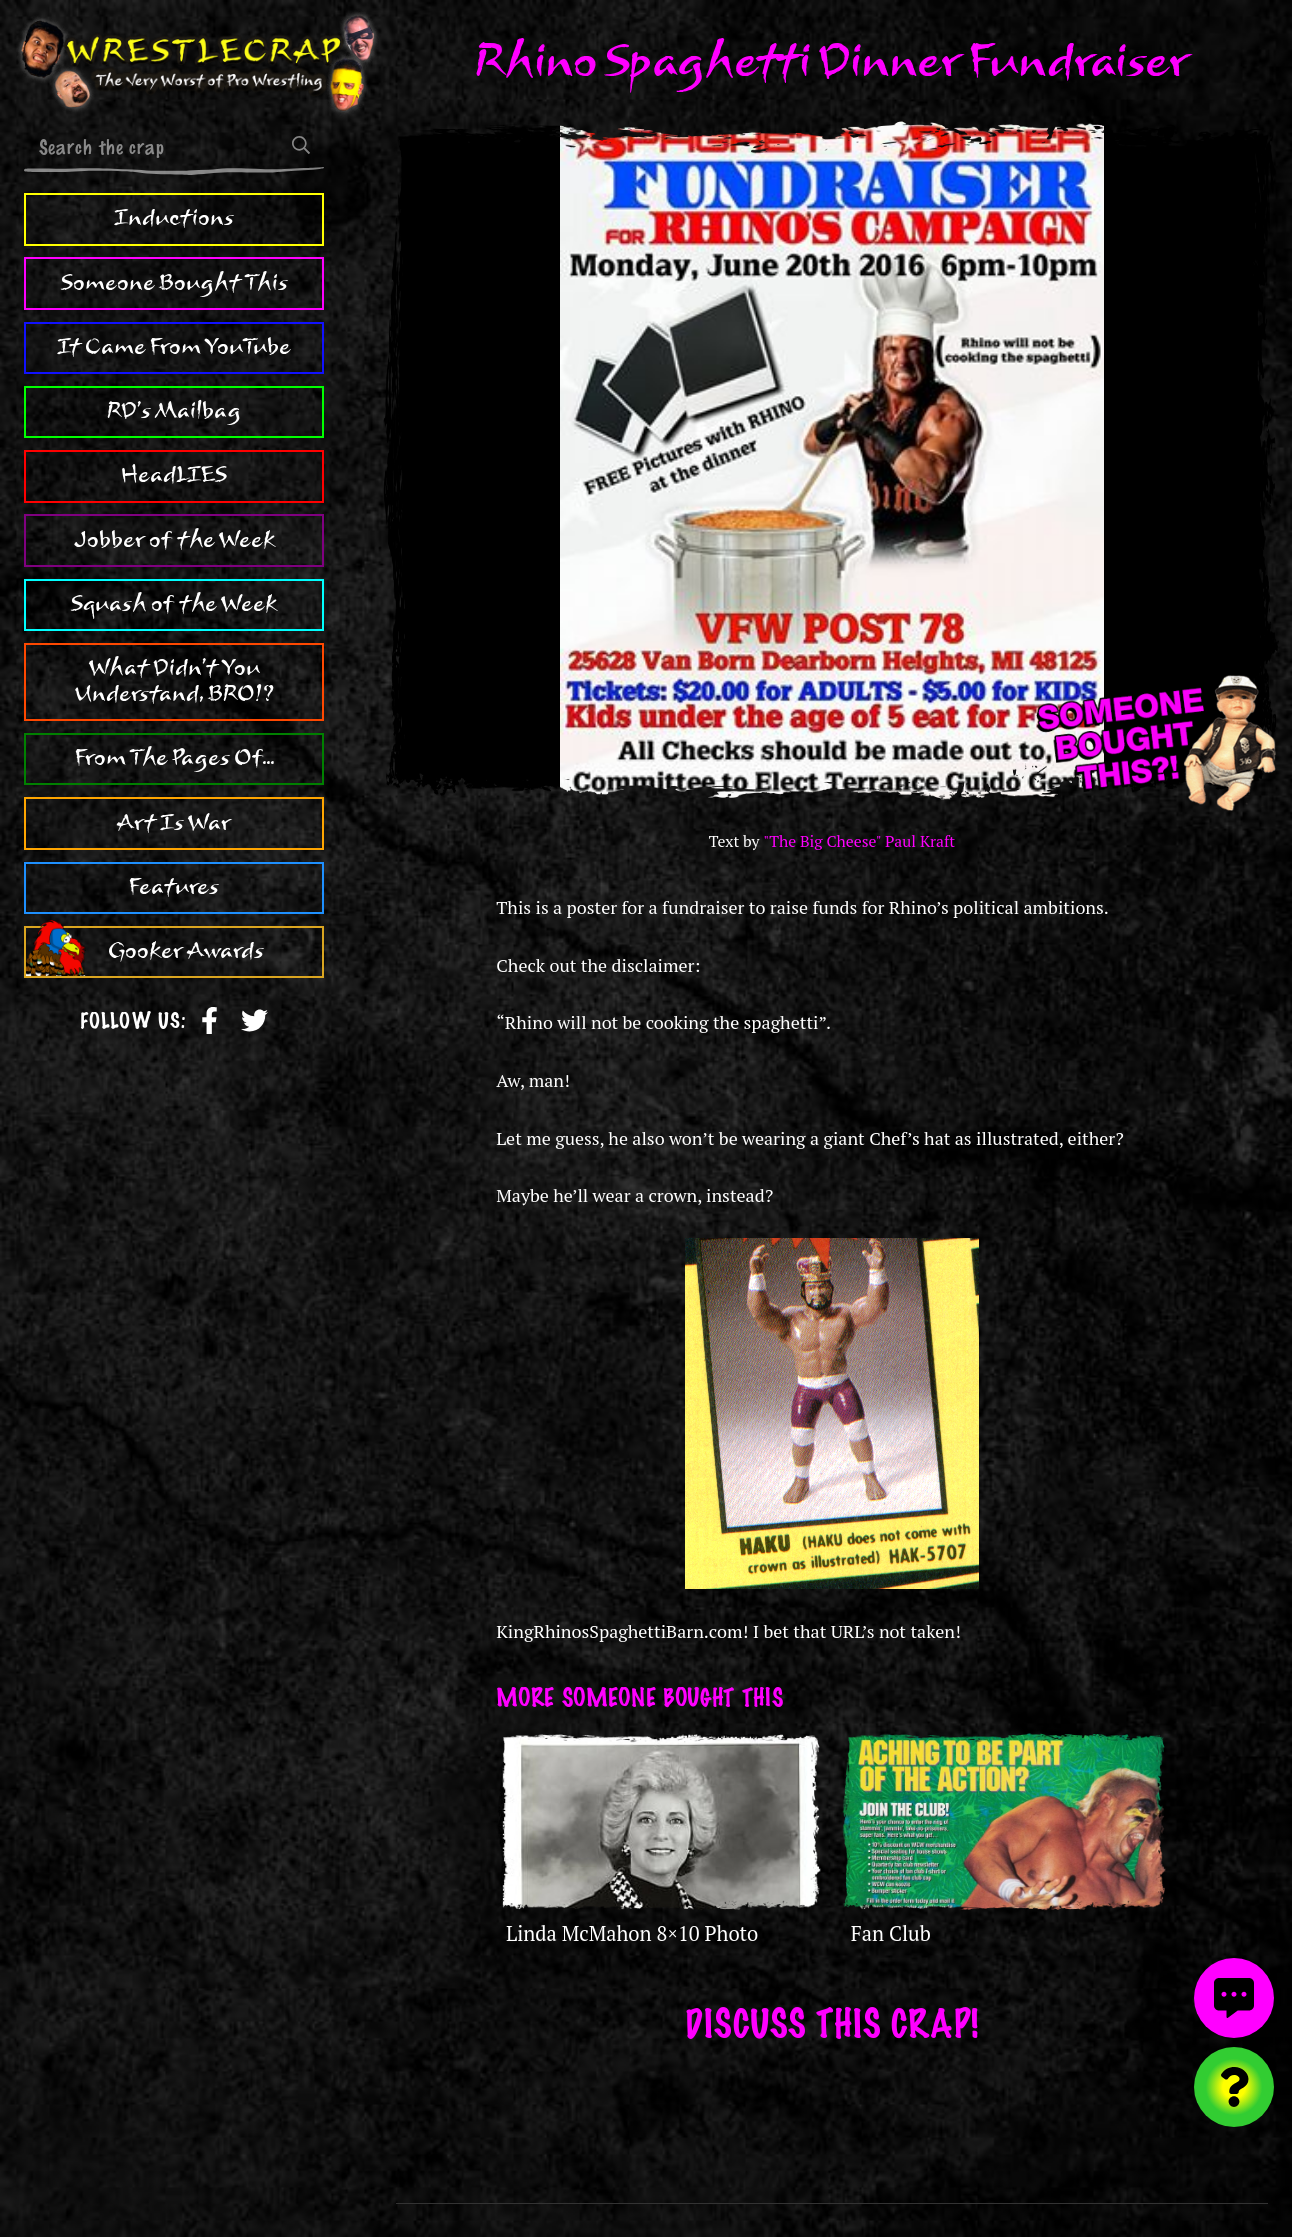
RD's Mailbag (174, 411)
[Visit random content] (1234, 2087)
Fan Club (891, 1933)
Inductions (174, 218)
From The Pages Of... (174, 758)
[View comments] (1234, 1998)
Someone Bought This (174, 283)
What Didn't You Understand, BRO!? (174, 681)
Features (174, 887)
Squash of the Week (174, 604)
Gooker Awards (186, 951)
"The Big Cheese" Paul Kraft (859, 841)
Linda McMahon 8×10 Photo (632, 1933)
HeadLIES (174, 475)
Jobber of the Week (174, 540)
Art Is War (174, 823)
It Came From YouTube (174, 347)
